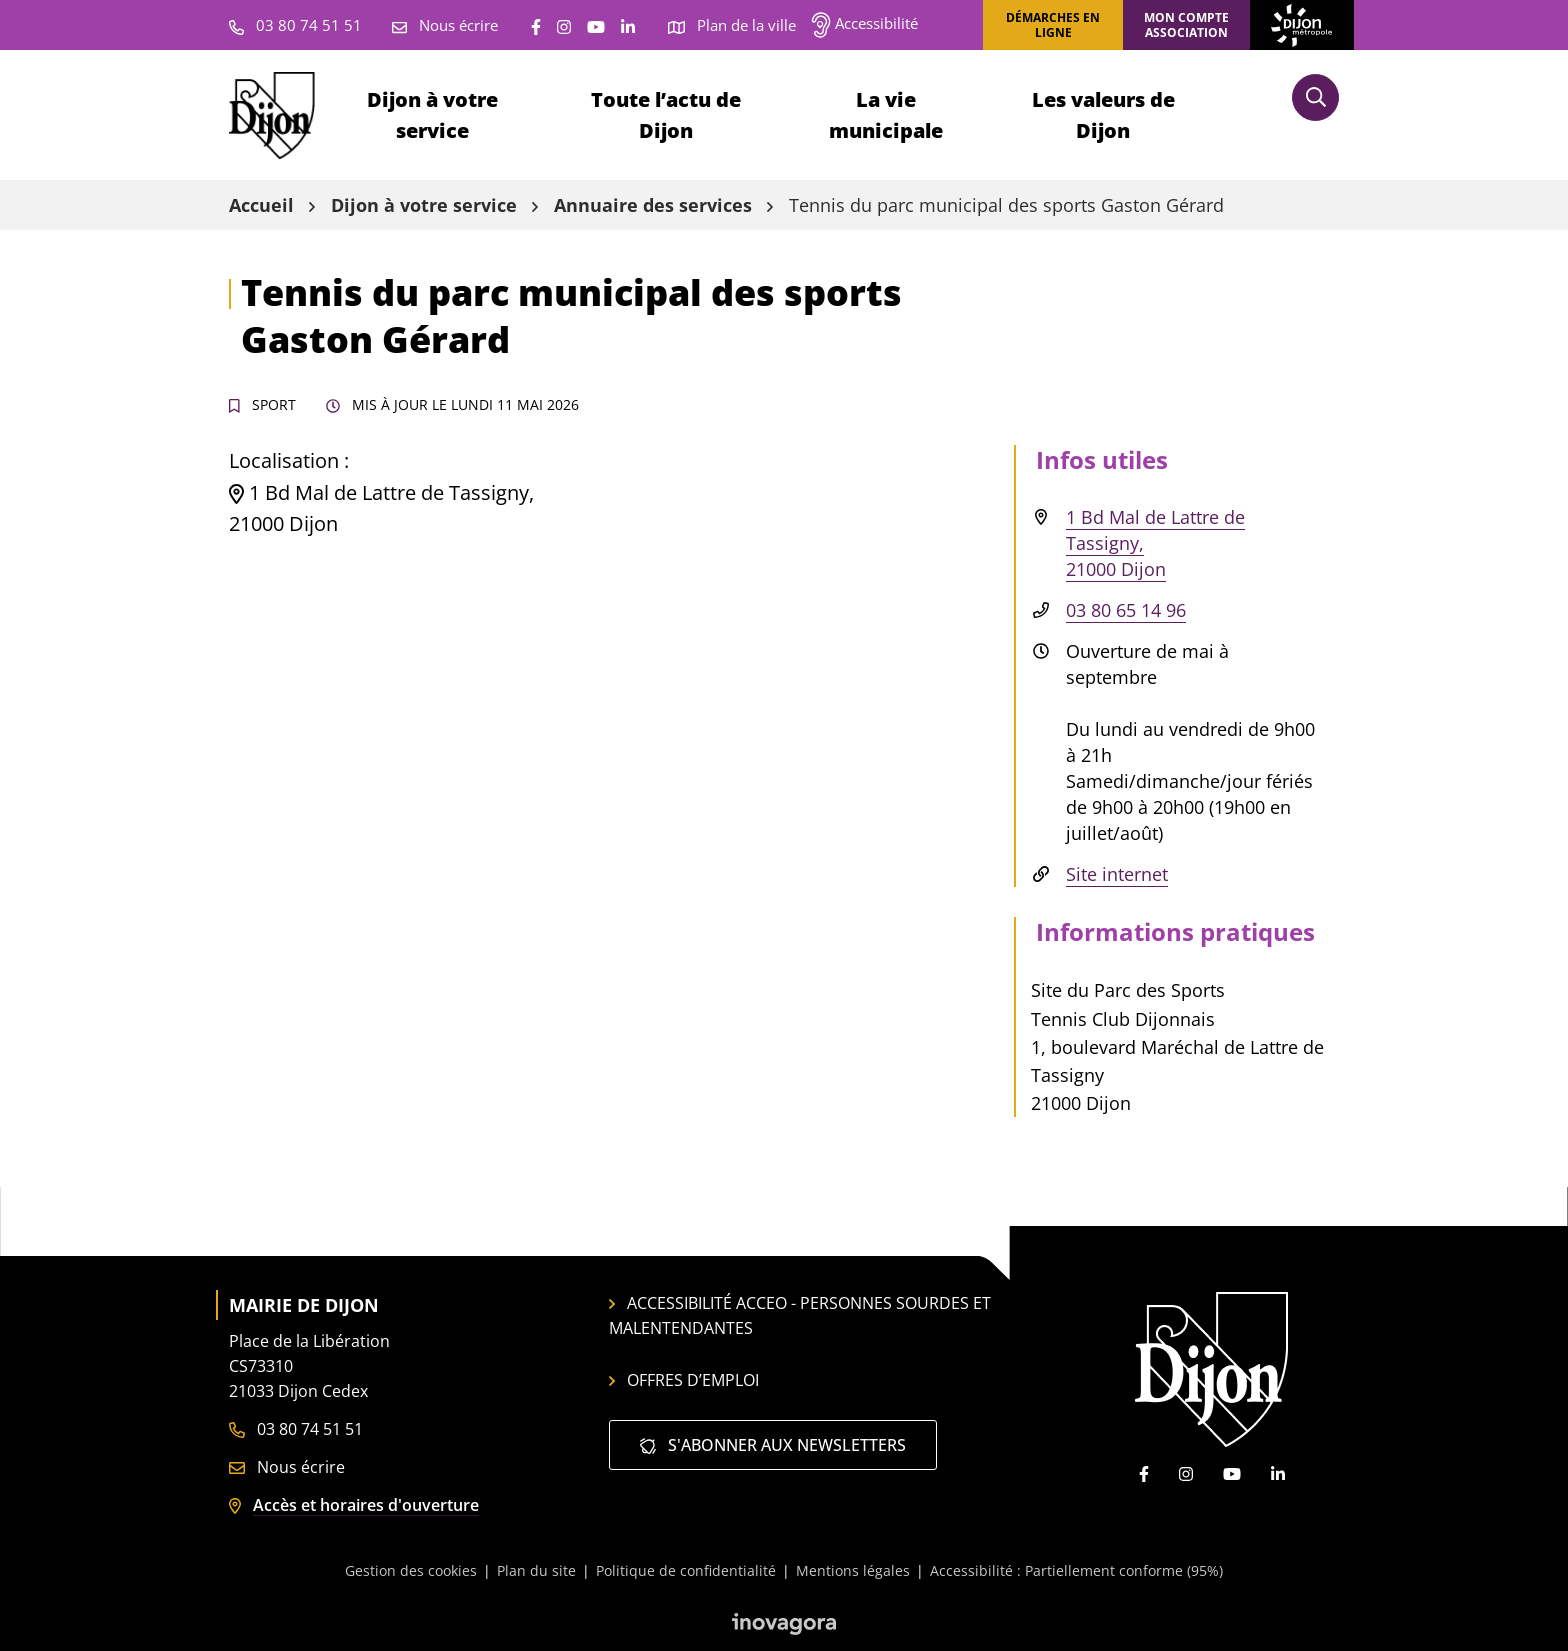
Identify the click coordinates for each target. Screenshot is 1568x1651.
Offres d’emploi (684, 1380)
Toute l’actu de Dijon (666, 115)
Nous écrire (287, 1467)
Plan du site (536, 1570)
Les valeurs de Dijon (1103, 115)
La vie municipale (886, 115)
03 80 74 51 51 (296, 1429)
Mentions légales (853, 1570)
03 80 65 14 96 (1126, 610)
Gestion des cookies (411, 1570)
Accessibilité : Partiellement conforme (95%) (1076, 1570)
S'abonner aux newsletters (773, 1445)
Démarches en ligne (1053, 25)
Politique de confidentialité (686, 1570)
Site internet (1117, 874)
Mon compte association (1186, 25)
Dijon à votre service (432, 115)
